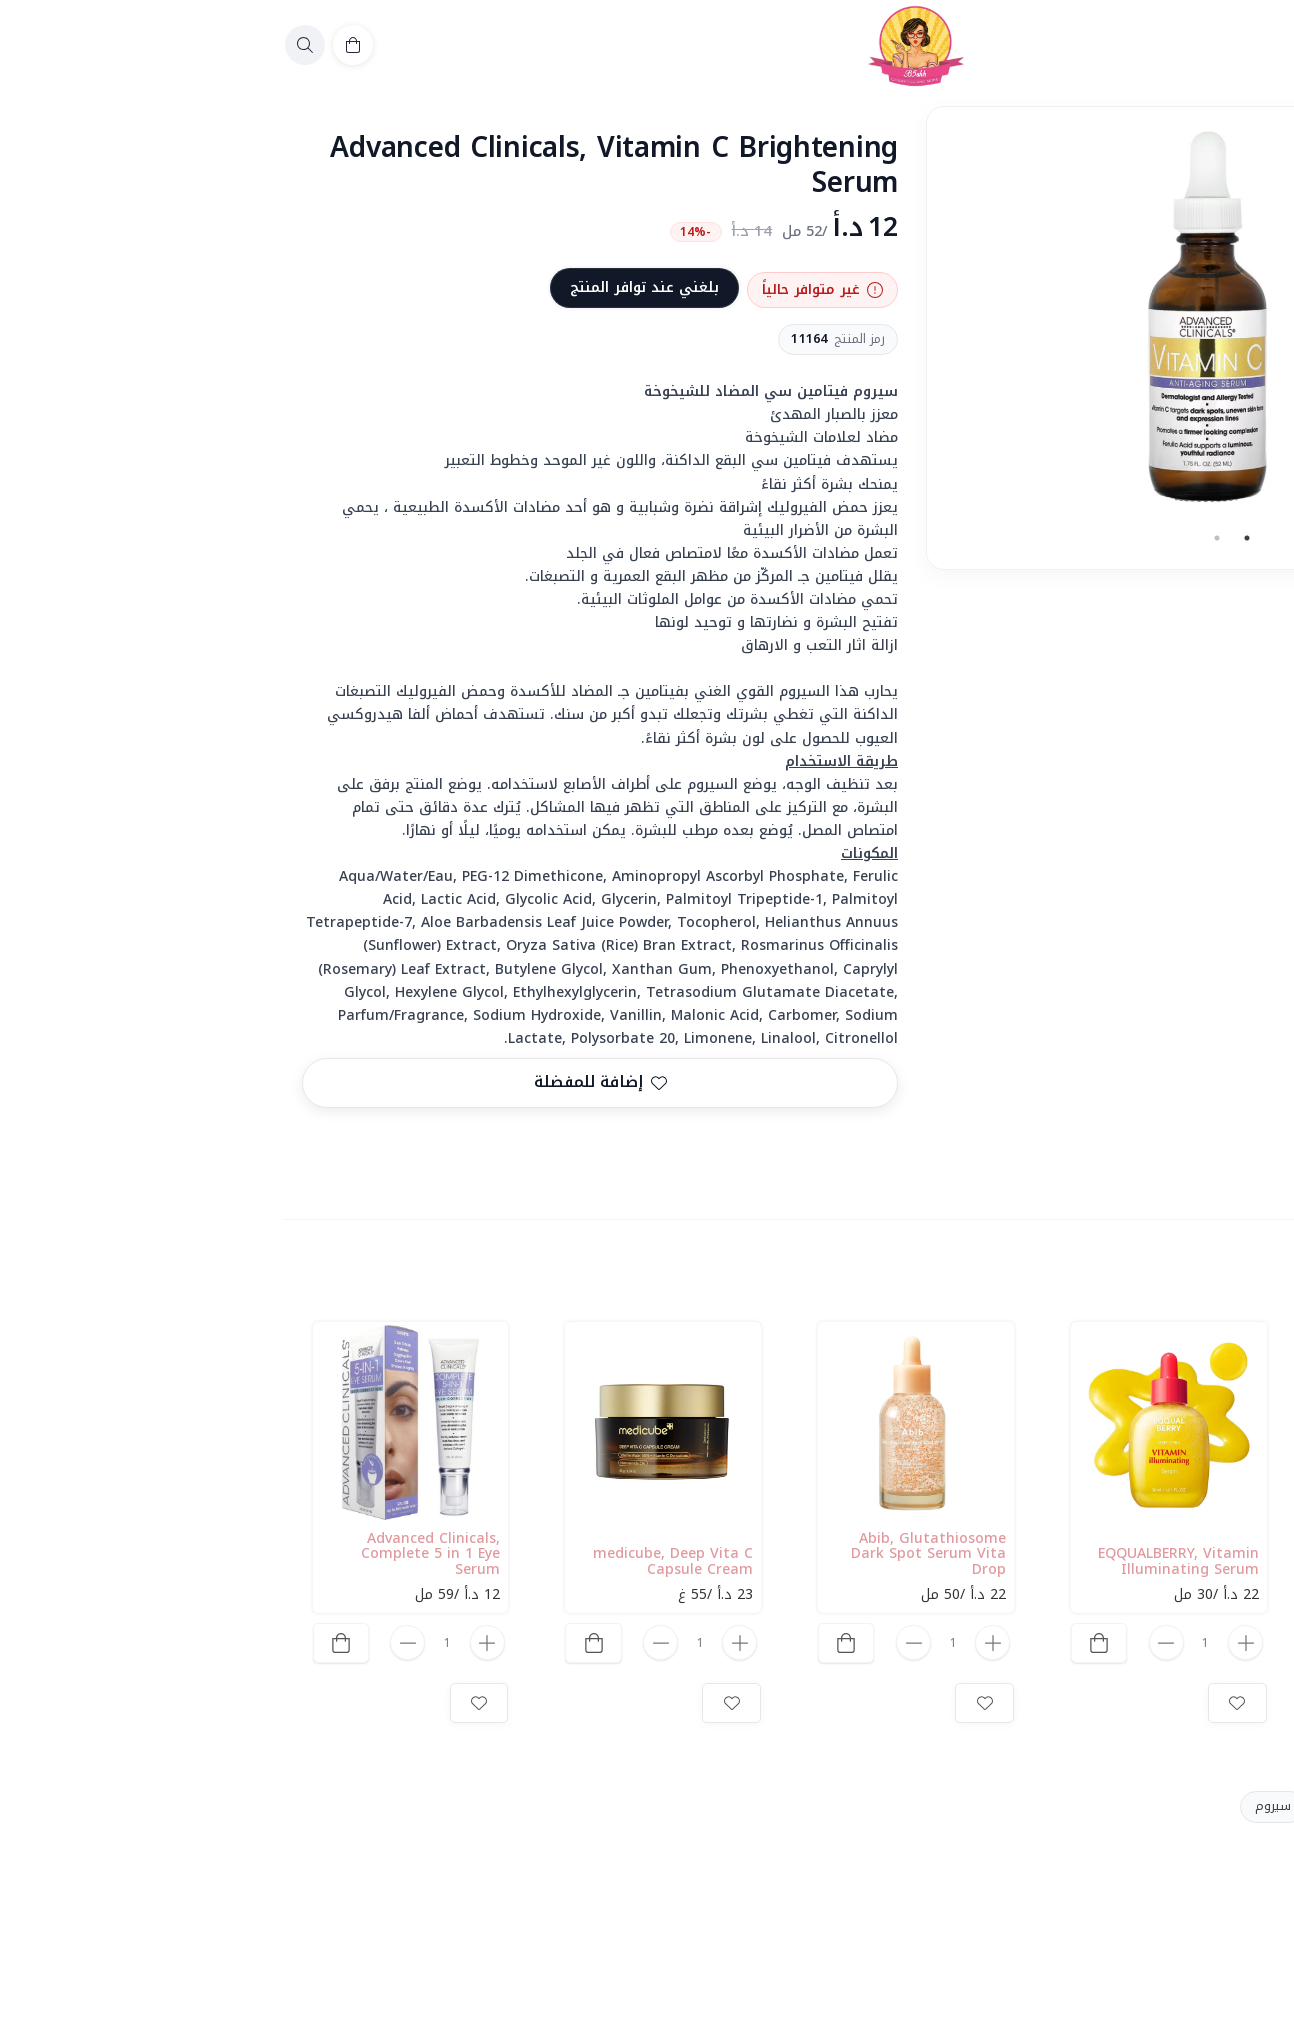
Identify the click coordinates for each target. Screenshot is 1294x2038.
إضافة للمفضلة (331, 1082)
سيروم (1004, 1806)
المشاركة (1230, 1151)
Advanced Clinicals (1208, 1806)
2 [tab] (948, 538)
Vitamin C (1087, 1806)
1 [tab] (978, 538)
